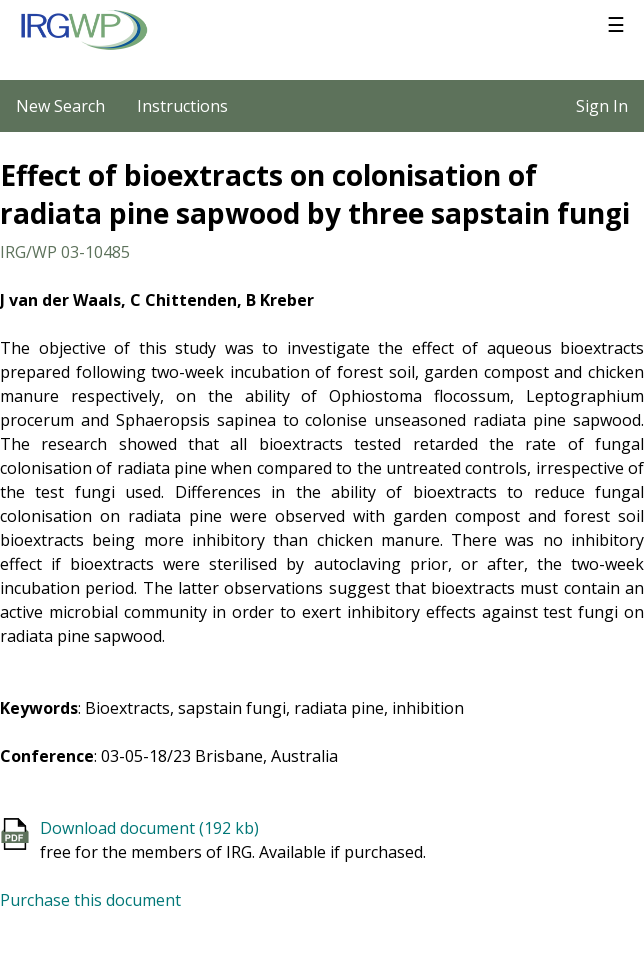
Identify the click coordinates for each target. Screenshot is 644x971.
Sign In (602, 106)
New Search (60, 106)
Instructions (182, 106)
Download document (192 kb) (149, 828)
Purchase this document (90, 900)
